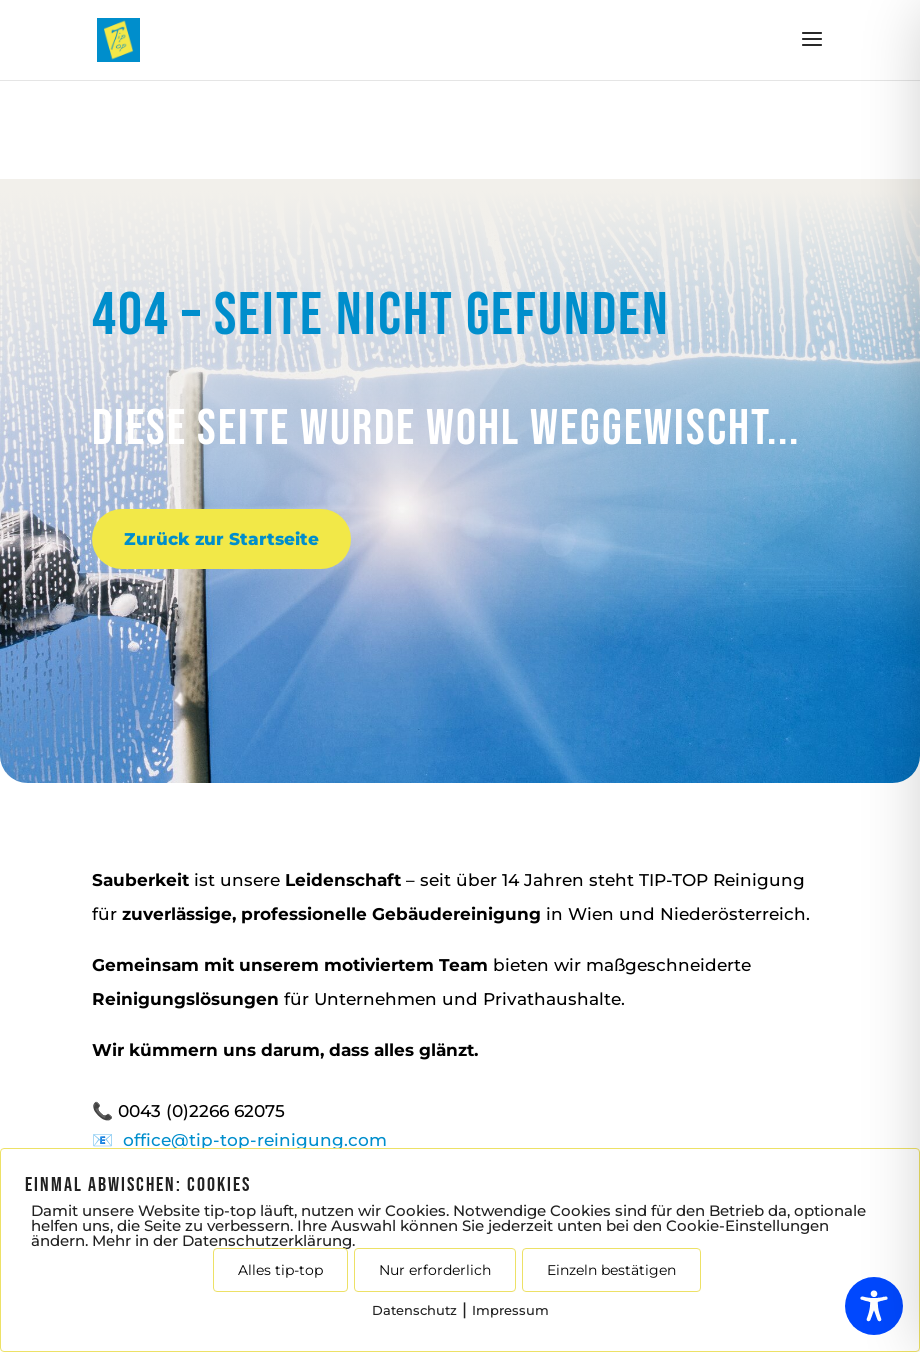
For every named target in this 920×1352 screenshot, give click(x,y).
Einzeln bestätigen (611, 1270)
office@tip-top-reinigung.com (255, 1140)
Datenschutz (414, 1310)
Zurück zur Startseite (221, 539)
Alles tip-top (280, 1270)
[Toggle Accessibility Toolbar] (874, 1306)
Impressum (510, 1310)
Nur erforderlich (435, 1270)
